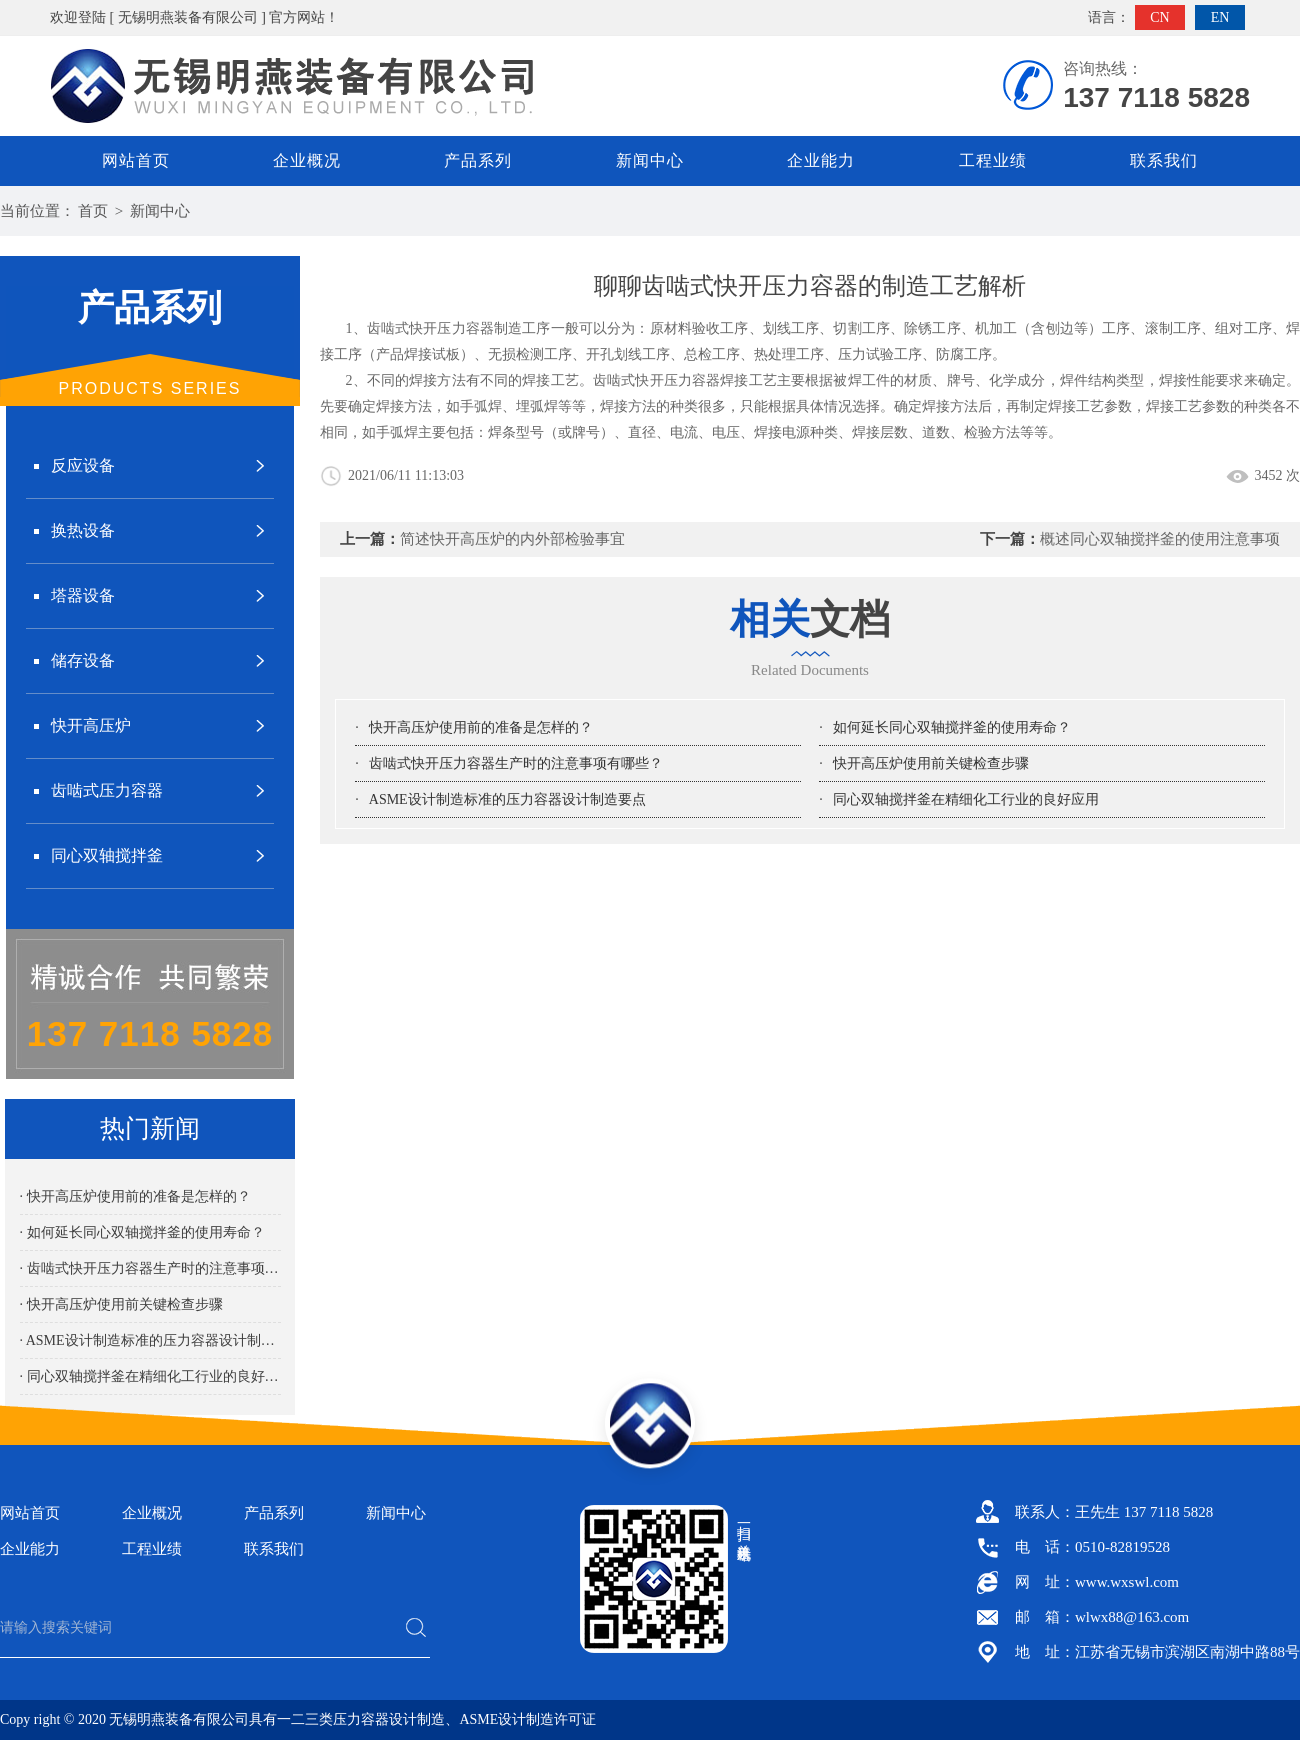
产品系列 (478, 160)
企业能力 (821, 160)
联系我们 (1164, 160)
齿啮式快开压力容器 (656, 380)
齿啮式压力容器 (107, 790)
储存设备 (83, 660)
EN (1220, 17)
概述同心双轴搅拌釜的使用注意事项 (1160, 539)
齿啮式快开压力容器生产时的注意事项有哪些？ (516, 763)
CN (1159, 17)
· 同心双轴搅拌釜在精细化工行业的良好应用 (150, 1376)
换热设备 (83, 530)
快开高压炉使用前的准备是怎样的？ (481, 727)
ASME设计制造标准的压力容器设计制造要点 (507, 799)
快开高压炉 (91, 725)
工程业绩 (993, 160)
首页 (93, 211)
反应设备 (83, 465)
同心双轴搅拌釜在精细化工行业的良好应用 (966, 799)
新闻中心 (650, 160)
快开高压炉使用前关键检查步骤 (931, 763)
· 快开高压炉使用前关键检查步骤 (121, 1304)
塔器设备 (83, 595)
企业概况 (307, 160)
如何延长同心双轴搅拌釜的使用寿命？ (952, 727)
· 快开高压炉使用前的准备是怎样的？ (135, 1196)
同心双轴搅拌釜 (107, 855)
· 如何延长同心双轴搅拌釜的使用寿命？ (142, 1232)
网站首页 (136, 160)
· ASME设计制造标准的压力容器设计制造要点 (150, 1340)
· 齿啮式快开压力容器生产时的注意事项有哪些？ (150, 1268)
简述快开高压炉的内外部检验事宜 (512, 539)
